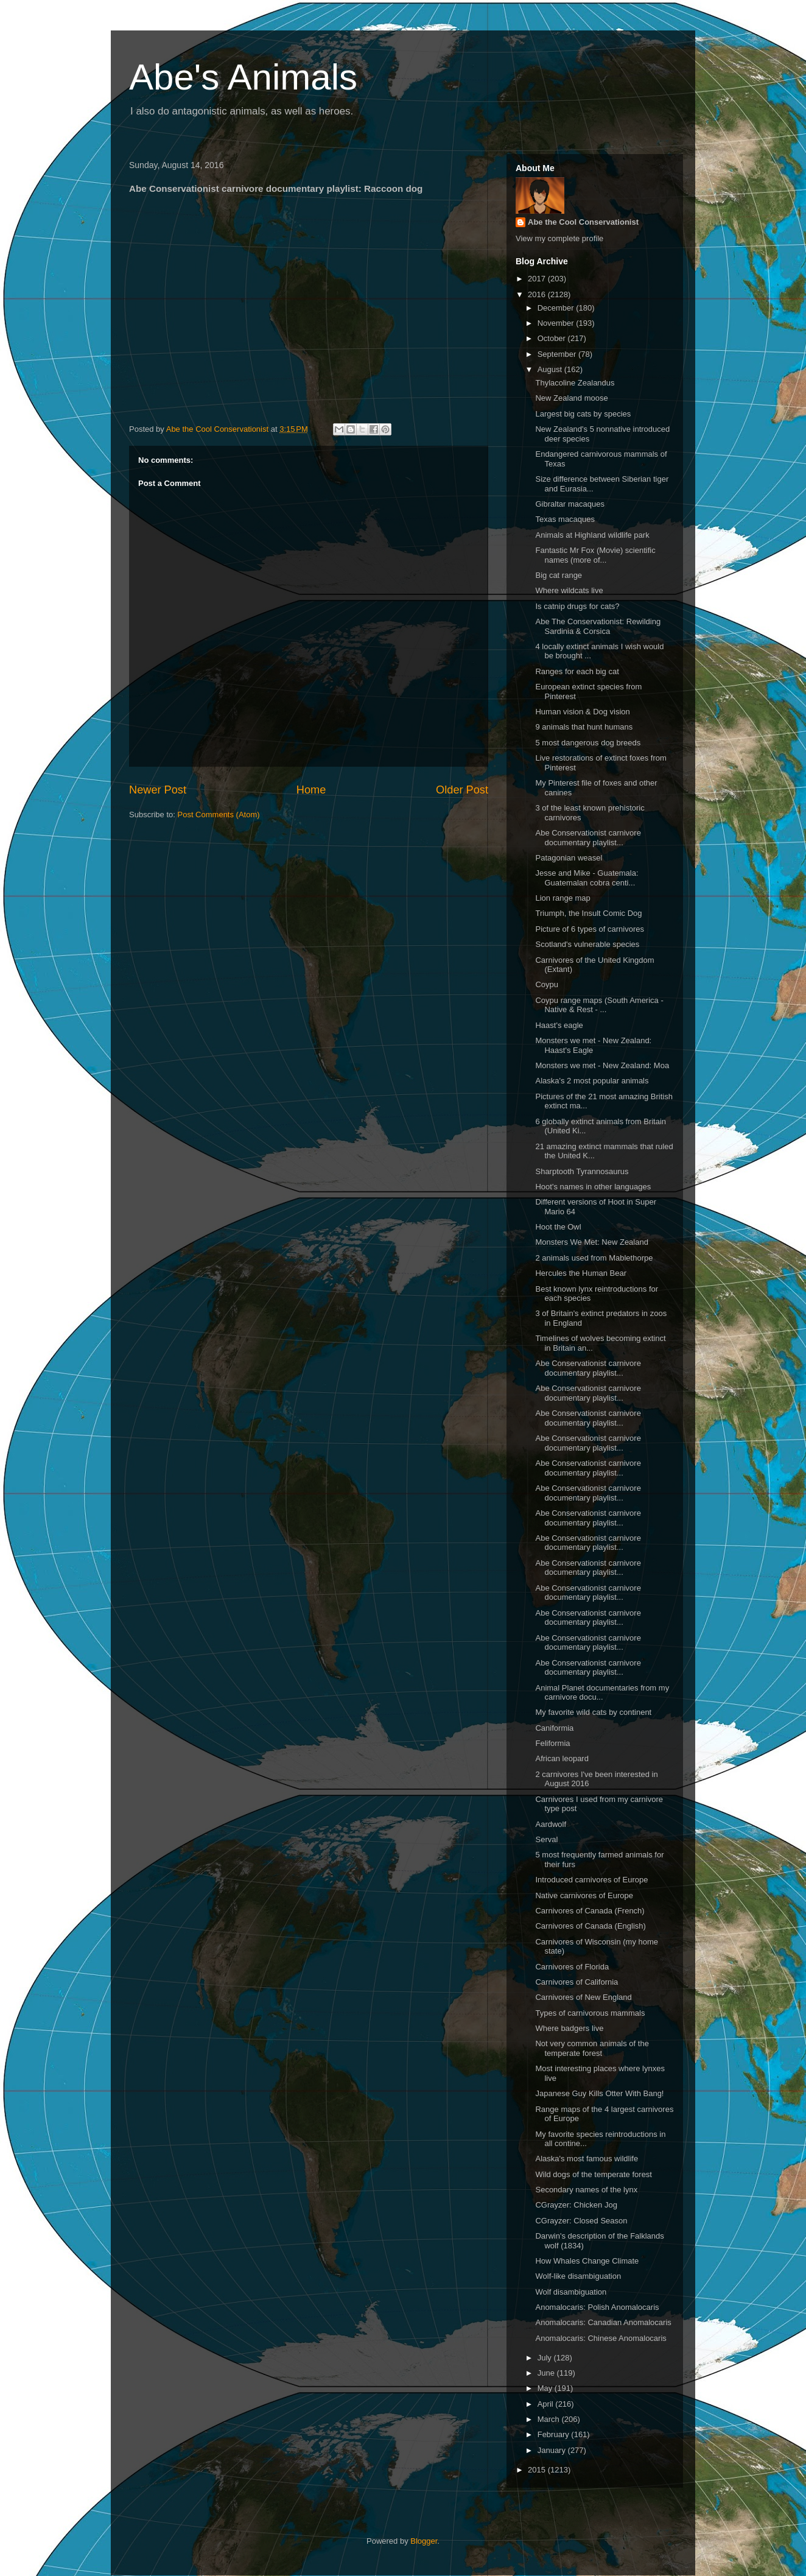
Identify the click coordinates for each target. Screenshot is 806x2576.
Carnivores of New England (583, 1997)
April (547, 2404)
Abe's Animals (243, 77)
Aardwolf (550, 1824)
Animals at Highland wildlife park (592, 535)
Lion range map (562, 898)
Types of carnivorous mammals (590, 2013)
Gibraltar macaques (569, 504)
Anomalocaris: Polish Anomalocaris (597, 2307)
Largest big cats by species (583, 413)
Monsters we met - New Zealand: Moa (602, 1065)
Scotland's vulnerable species (587, 944)
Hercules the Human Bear (580, 1273)
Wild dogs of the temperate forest (593, 2174)
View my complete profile (559, 238)
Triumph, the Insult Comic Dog (588, 913)
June (547, 2372)
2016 (538, 294)
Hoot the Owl (558, 1226)
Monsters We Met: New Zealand (591, 1242)
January (553, 2450)
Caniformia (554, 1728)
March (550, 2419)
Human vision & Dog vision (582, 711)
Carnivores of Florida (572, 1966)
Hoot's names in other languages (593, 1186)
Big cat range (558, 575)
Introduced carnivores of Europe (591, 1879)
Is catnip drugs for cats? (577, 606)
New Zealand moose (571, 398)
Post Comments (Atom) (219, 814)
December (557, 307)
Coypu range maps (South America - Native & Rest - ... (599, 1005)
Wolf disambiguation (570, 2291)
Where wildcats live (569, 590)
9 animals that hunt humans (584, 726)
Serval (546, 1839)
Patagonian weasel (568, 857)
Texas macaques (565, 519)
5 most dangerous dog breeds (587, 742)
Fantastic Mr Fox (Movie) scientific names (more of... (595, 555)
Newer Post (157, 790)
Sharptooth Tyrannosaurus (581, 1171)
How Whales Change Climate (587, 2260)
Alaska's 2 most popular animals (591, 1080)
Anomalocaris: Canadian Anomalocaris (603, 2322)
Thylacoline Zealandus (574, 382)
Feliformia (552, 1743)
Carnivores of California (576, 1982)
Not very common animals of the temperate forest (591, 2048)
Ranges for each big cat (577, 671)
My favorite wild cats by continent (593, 1712)
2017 (538, 278)
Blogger (423, 2541)
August (551, 369)
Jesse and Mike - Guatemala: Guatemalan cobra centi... (586, 877)
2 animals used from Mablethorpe (594, 1257)
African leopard (561, 1758)
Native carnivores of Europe (584, 1895)
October (553, 338)
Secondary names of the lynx (586, 2189)
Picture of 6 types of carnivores (589, 929)
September (558, 354)
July (546, 2357)
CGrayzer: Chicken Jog (576, 2204)
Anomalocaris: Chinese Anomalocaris (600, 2338)
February (555, 2434)
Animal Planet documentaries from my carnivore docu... (602, 1692)
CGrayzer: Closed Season (581, 2220)
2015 (538, 2469)
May (546, 2388)
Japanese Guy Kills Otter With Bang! (599, 2093)
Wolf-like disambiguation (578, 2276)
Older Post (462, 790)
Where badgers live (569, 2028)
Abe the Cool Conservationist (583, 222)
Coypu (546, 984)
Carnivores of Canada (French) (589, 1910)
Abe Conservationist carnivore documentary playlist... (587, 837)
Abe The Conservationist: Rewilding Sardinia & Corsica (598, 626)
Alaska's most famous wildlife (586, 2158)
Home (311, 790)
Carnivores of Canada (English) (590, 1925)
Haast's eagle (559, 1025)
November (557, 323)
